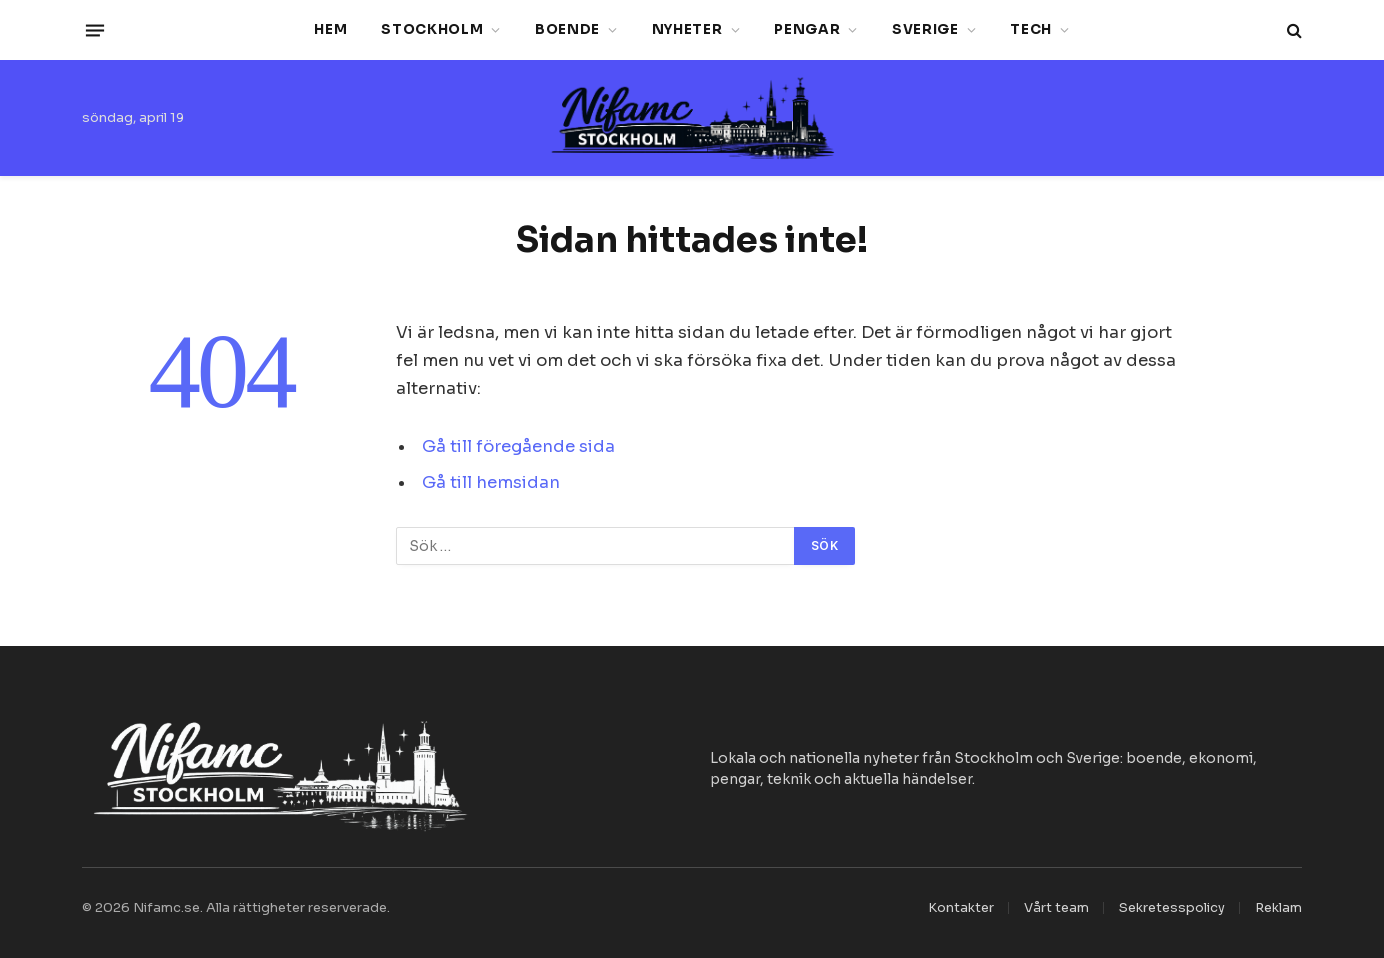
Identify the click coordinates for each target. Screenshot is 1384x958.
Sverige (925, 29)
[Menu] (95, 30)
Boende (567, 29)
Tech (1031, 29)
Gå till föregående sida (518, 446)
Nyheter (687, 29)
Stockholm (432, 29)
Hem (330, 29)
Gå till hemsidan (491, 482)
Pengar (807, 29)
